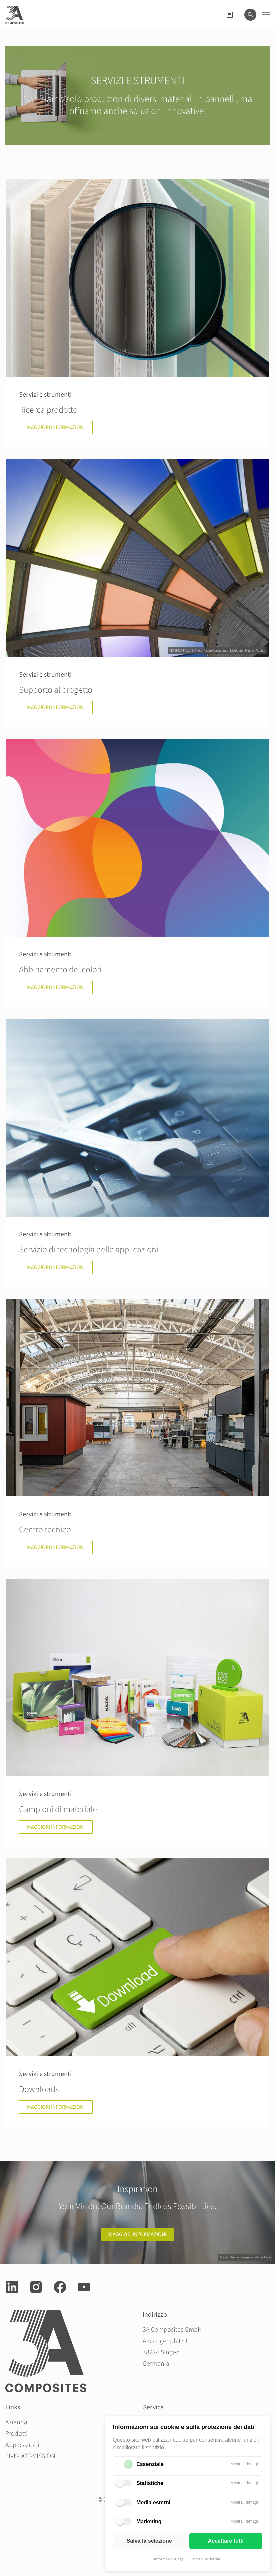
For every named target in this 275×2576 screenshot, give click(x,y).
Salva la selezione (149, 2541)
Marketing (149, 2521)
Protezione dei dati (205, 2559)
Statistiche (149, 2483)
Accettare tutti (226, 2541)
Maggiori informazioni (137, 2234)
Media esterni (153, 2502)
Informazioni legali (170, 2559)
